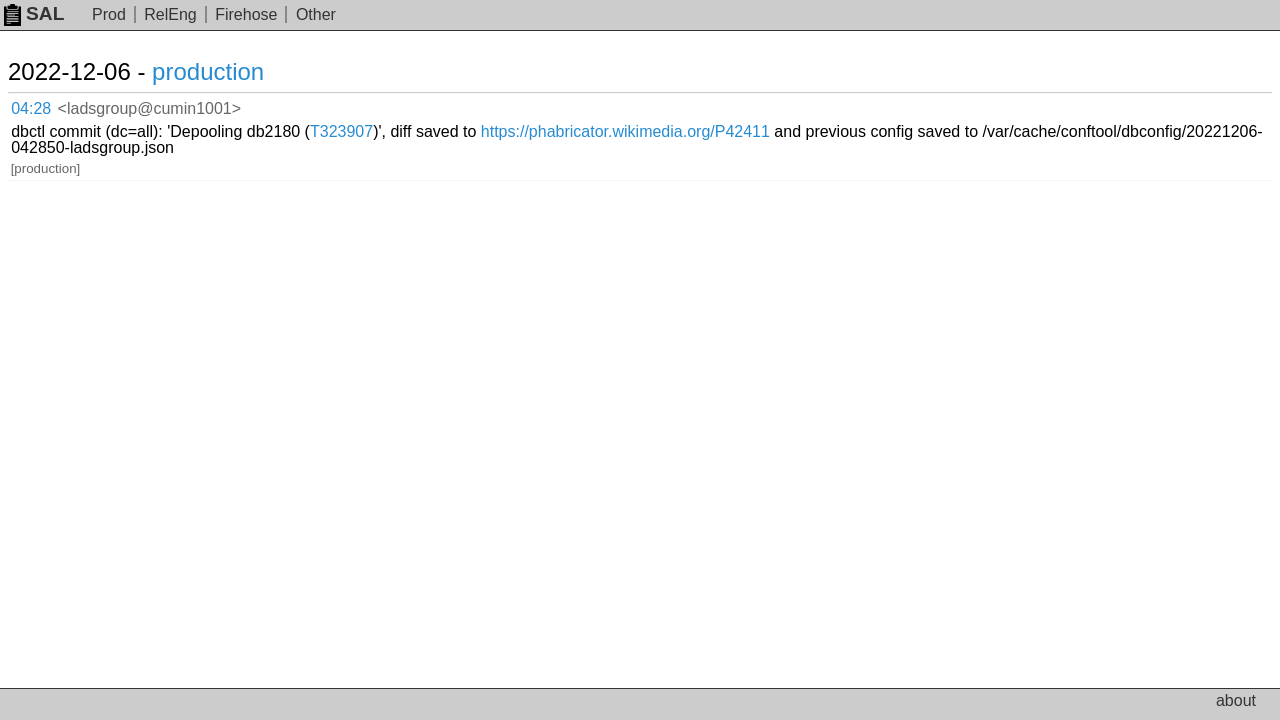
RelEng (170, 14)
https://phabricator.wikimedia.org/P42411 (849, 104)
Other (316, 14)
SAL (34, 13)
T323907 (565, 104)
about (1236, 700)
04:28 (51, 105)
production (232, 71)
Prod (109, 14)
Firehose (246, 14)
